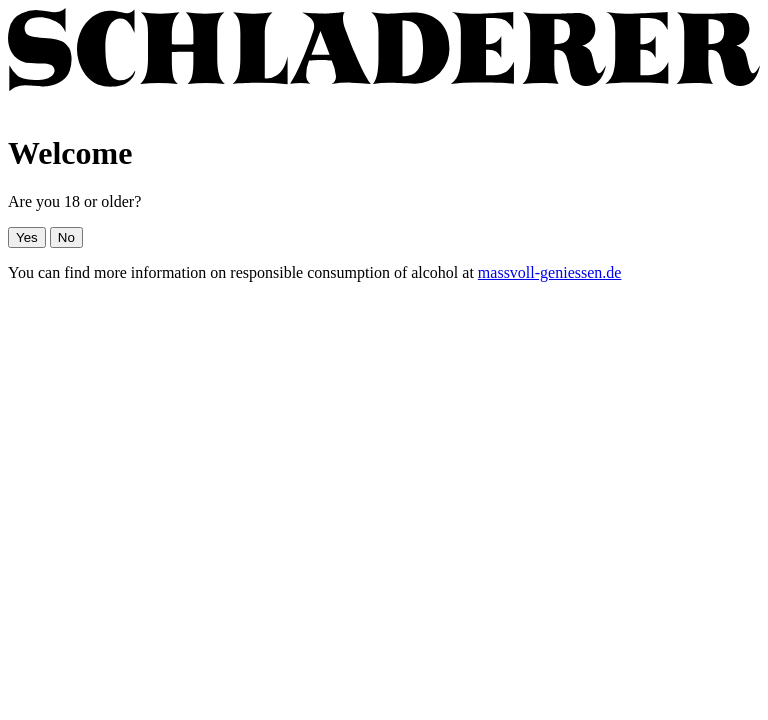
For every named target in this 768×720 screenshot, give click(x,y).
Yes (27, 237)
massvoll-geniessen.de (550, 272)
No (66, 237)
